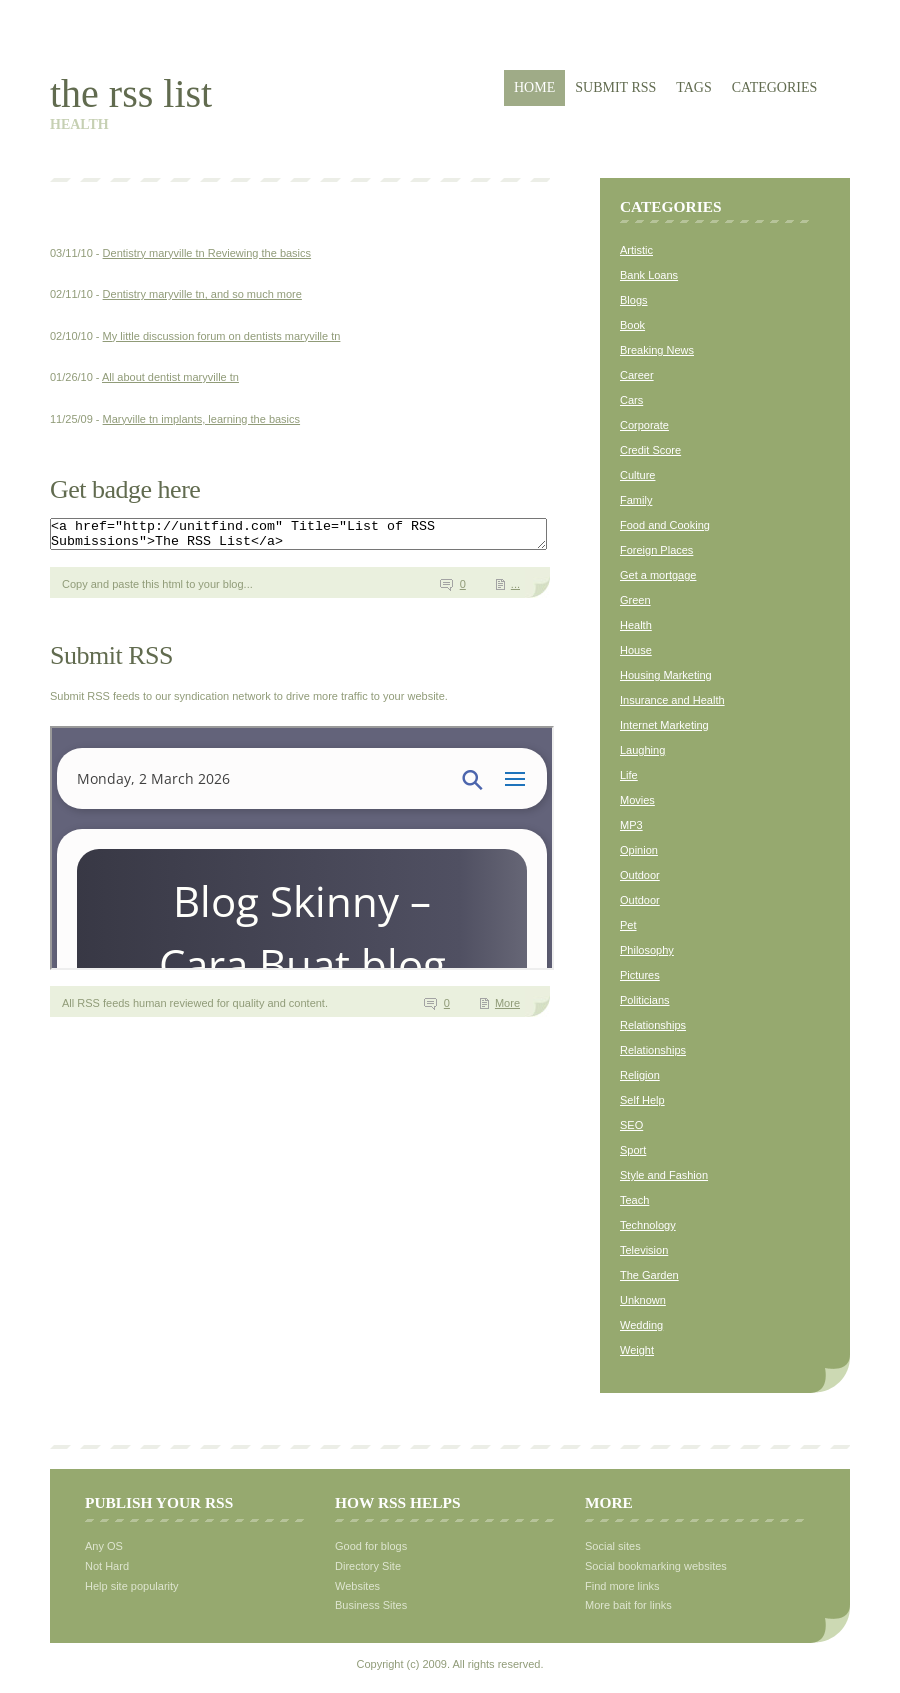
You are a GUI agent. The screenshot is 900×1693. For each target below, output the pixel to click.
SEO (631, 1125)
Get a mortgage (658, 575)
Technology (648, 1225)
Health (636, 625)
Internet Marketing (664, 725)
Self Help (642, 1100)
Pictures (640, 975)
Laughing (642, 750)
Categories (775, 87)
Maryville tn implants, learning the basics (201, 419)
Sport (633, 1150)
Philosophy (647, 950)
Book (632, 325)
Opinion (639, 850)
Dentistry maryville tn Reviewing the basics (207, 253)
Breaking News (657, 350)
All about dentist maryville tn (170, 377)
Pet (628, 925)
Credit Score (650, 450)
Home (534, 87)
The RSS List (131, 93)
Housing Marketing (666, 675)
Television (644, 1250)
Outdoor (640, 875)
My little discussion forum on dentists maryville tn (222, 336)
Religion (640, 1075)
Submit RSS (615, 87)
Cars (631, 400)
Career (637, 375)
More (507, 1009)
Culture (637, 475)
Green (635, 600)
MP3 (631, 825)
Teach (634, 1200)
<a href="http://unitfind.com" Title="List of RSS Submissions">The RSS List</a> (328, 537)
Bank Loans (649, 275)
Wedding (641, 1325)
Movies (637, 800)
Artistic (636, 250)
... (515, 590)
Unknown (643, 1300)
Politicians (645, 1000)
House (636, 650)
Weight (637, 1350)
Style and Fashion (664, 1175)
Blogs (634, 300)
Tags (693, 87)
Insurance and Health (672, 700)
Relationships (653, 1025)
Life (629, 775)
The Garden (649, 1275)
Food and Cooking (665, 525)
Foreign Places (656, 550)
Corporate (644, 425)
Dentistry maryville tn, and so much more (202, 294)
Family (636, 500)
